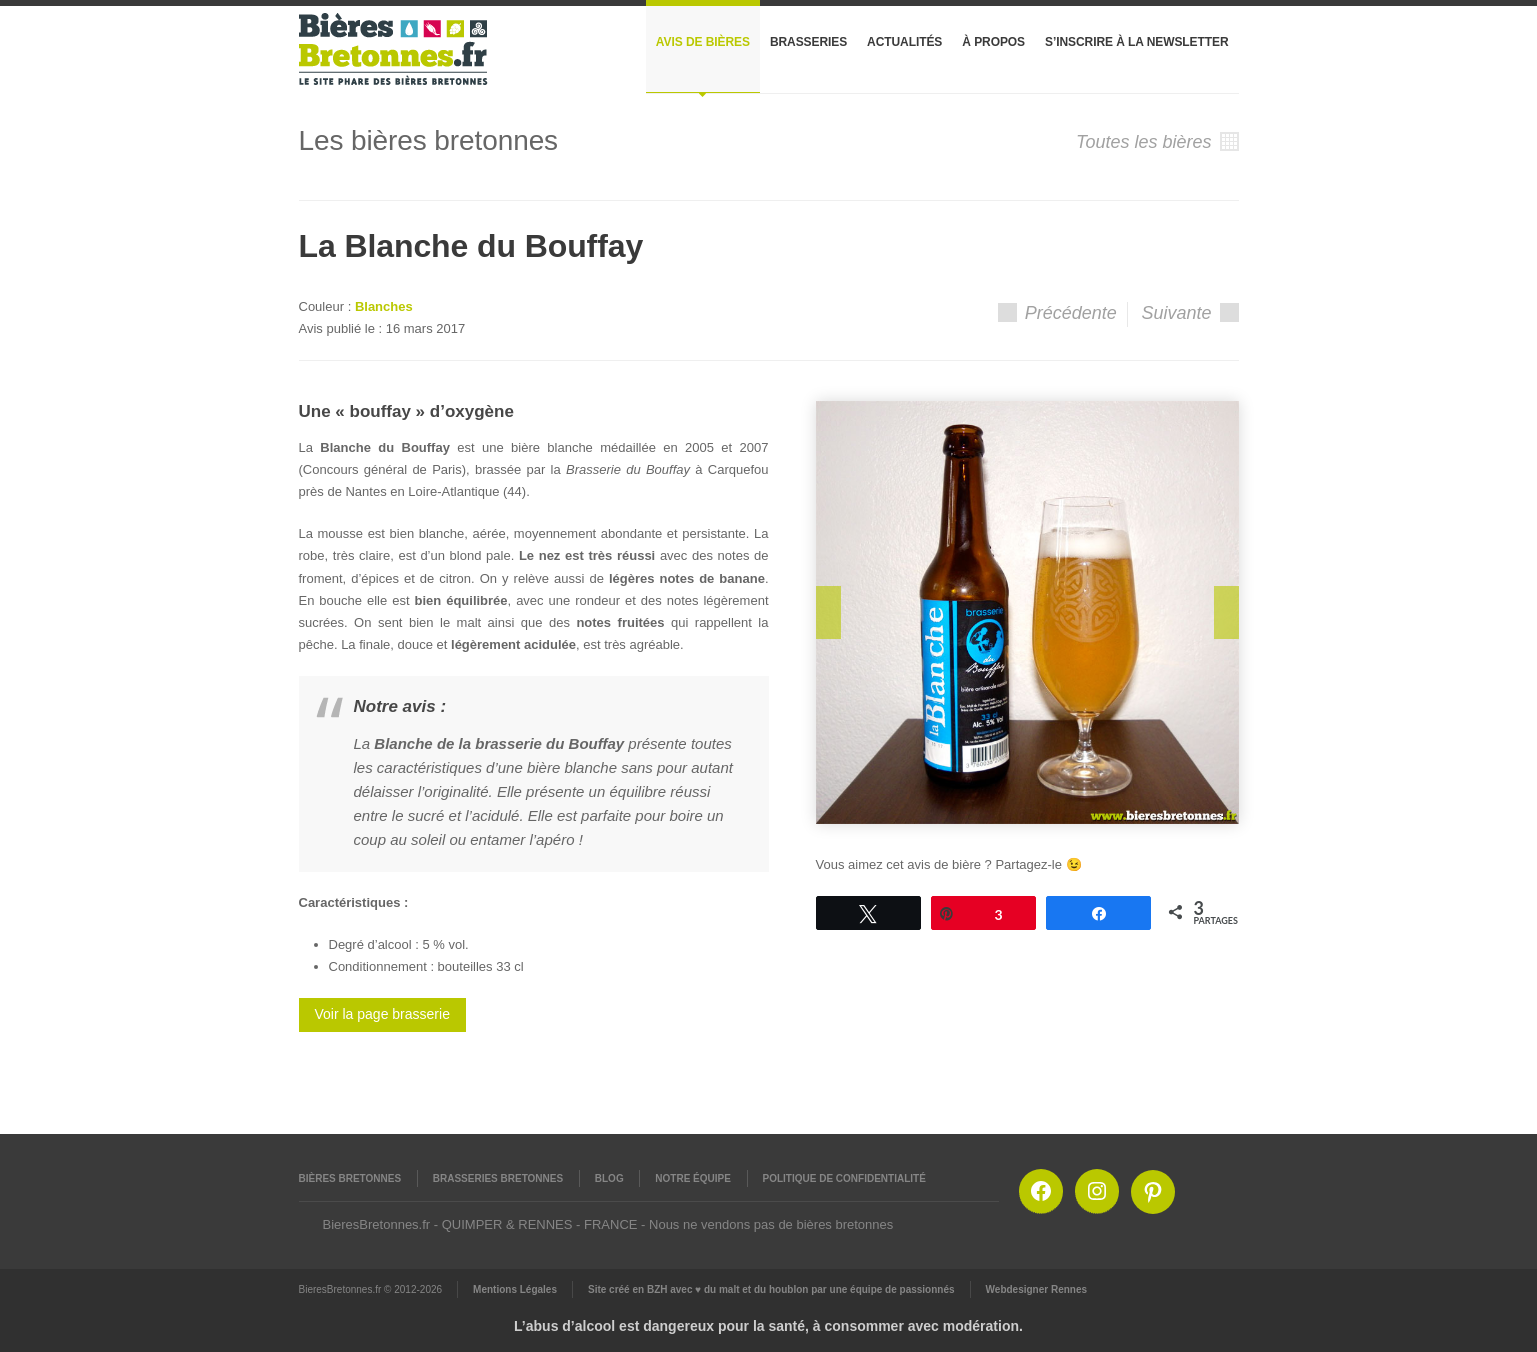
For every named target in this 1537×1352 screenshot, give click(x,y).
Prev (828, 612)
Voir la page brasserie (382, 1014)
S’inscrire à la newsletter (1136, 42)
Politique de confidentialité (844, 1178)
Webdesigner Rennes (1037, 1289)
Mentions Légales (515, 1289)
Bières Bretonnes (350, 1178)
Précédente (1057, 313)
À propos (993, 42)
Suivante (1189, 313)
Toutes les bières (1157, 142)
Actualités (904, 42)
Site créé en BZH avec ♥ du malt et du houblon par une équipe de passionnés (771, 1289)
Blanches (384, 306)
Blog (609, 1178)
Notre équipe (693, 1178)
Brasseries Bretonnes (498, 1178)
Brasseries (808, 42)
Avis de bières (703, 42)
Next (1226, 612)
